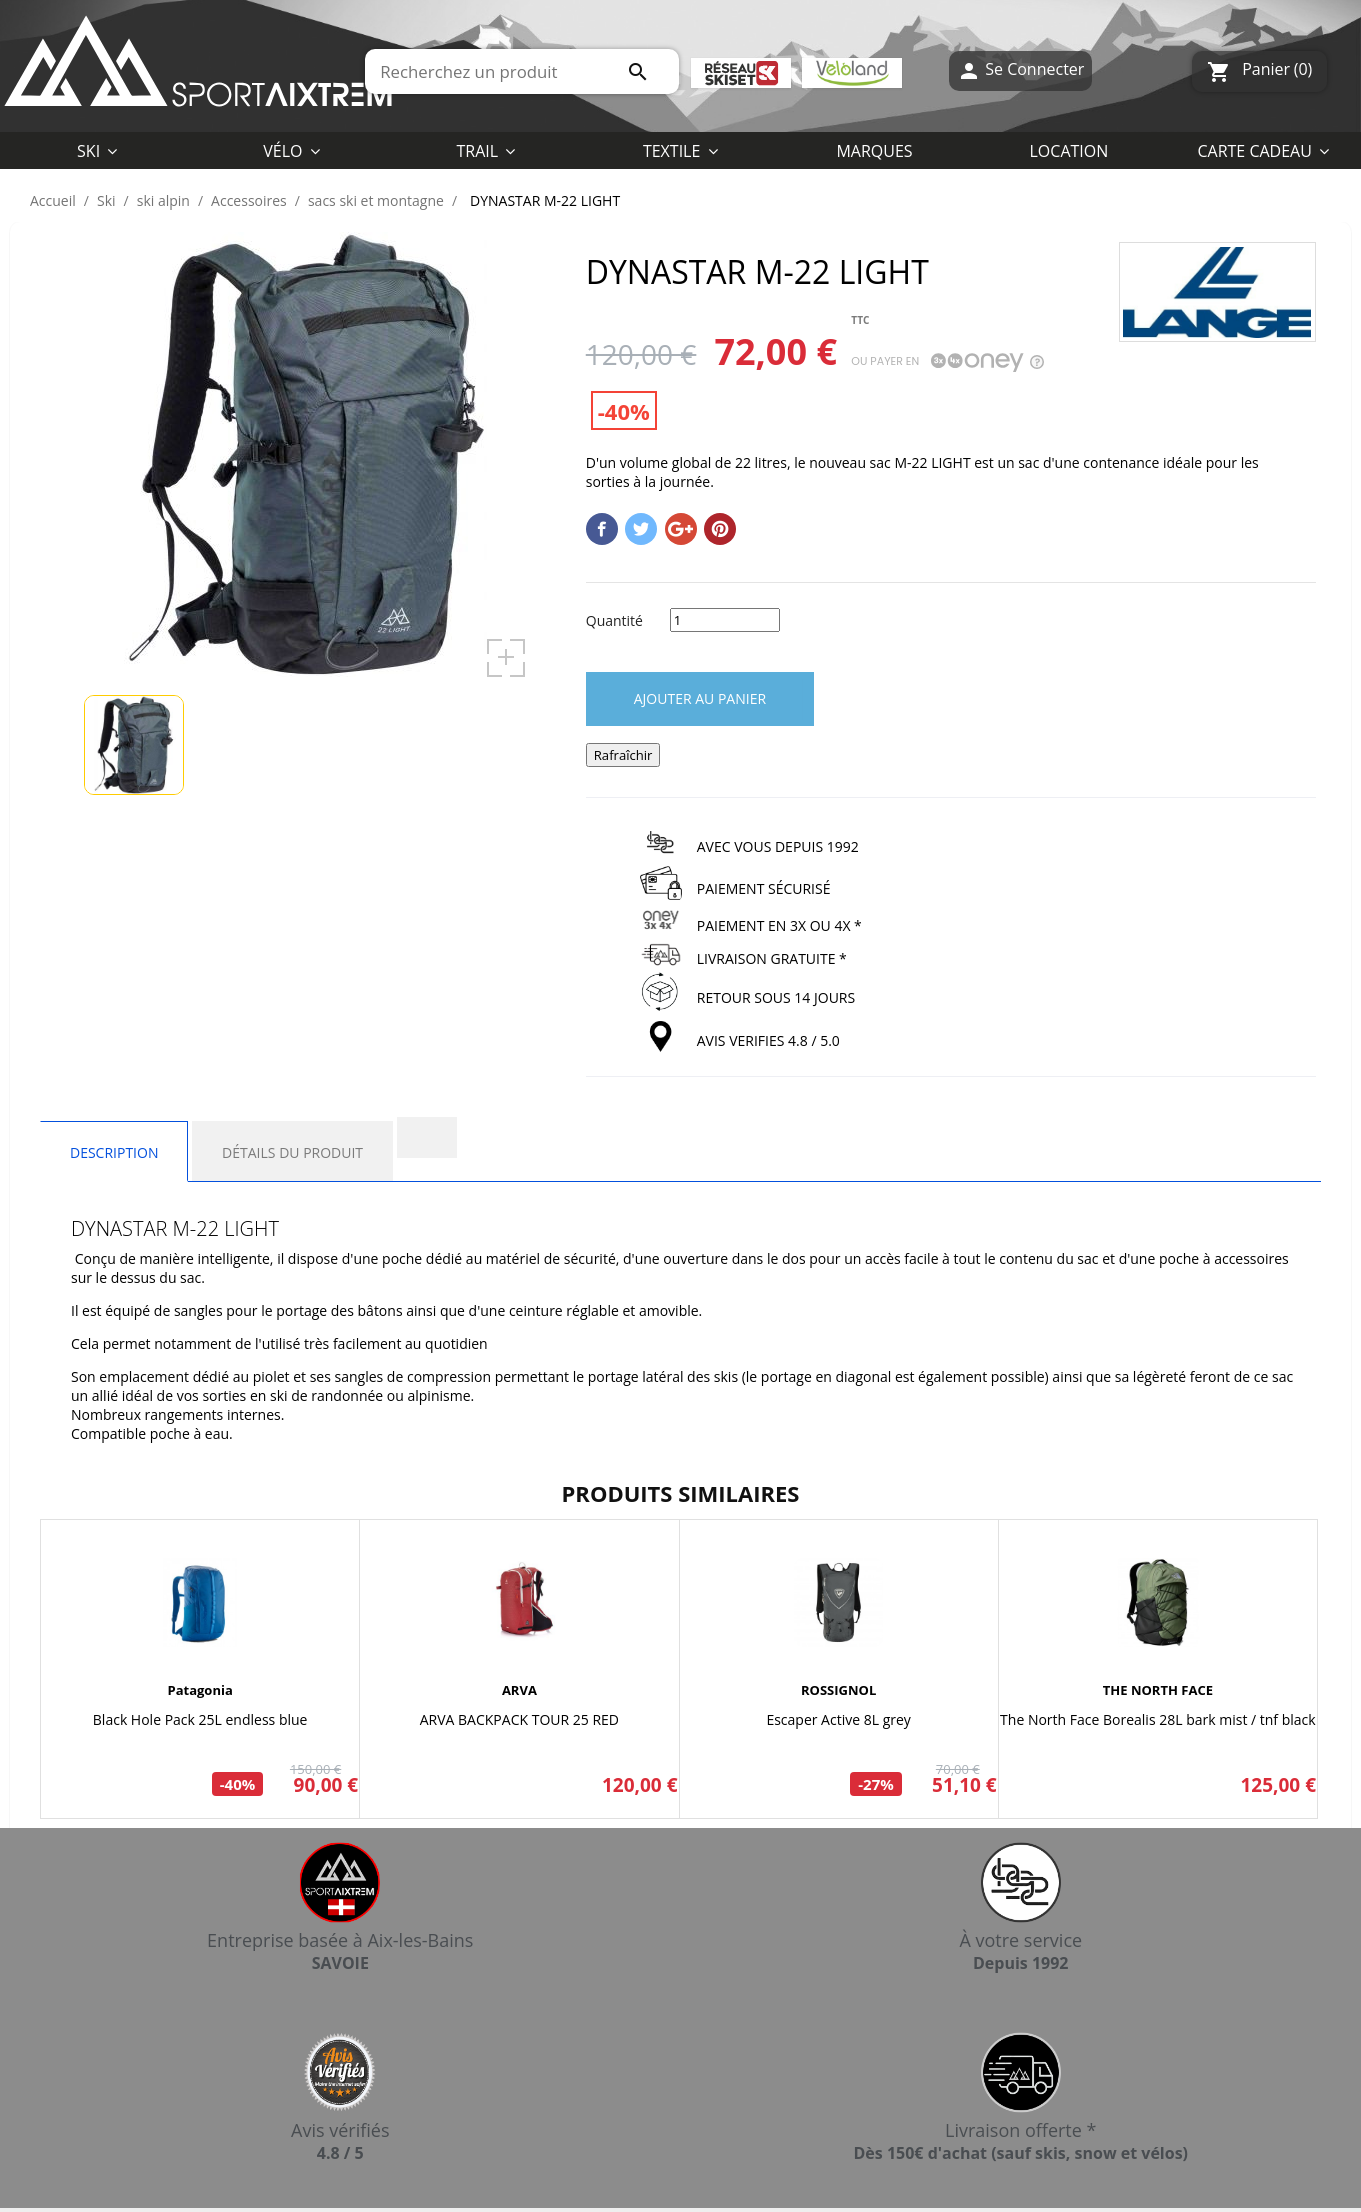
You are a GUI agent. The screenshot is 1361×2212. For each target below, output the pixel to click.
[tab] (427, 1137)
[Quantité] (725, 620)
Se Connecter (1020, 71)
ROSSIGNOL (838, 1690)
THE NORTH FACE (1158, 1690)
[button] (680, 150)
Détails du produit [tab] (292, 1152)
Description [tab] (114, 1152)
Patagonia (199, 1690)
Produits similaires (681, 1493)
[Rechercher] (522, 71)
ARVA (519, 1690)
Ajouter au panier (700, 698)
